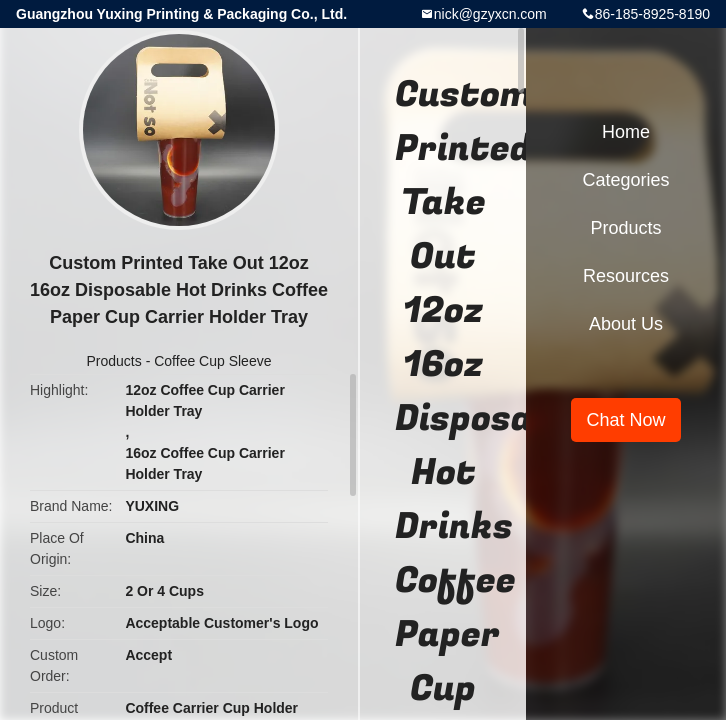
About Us (626, 324)
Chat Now (625, 420)
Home (626, 132)
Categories (625, 180)
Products (114, 361)
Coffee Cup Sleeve (212, 361)
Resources (626, 276)
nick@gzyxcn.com (490, 14)
